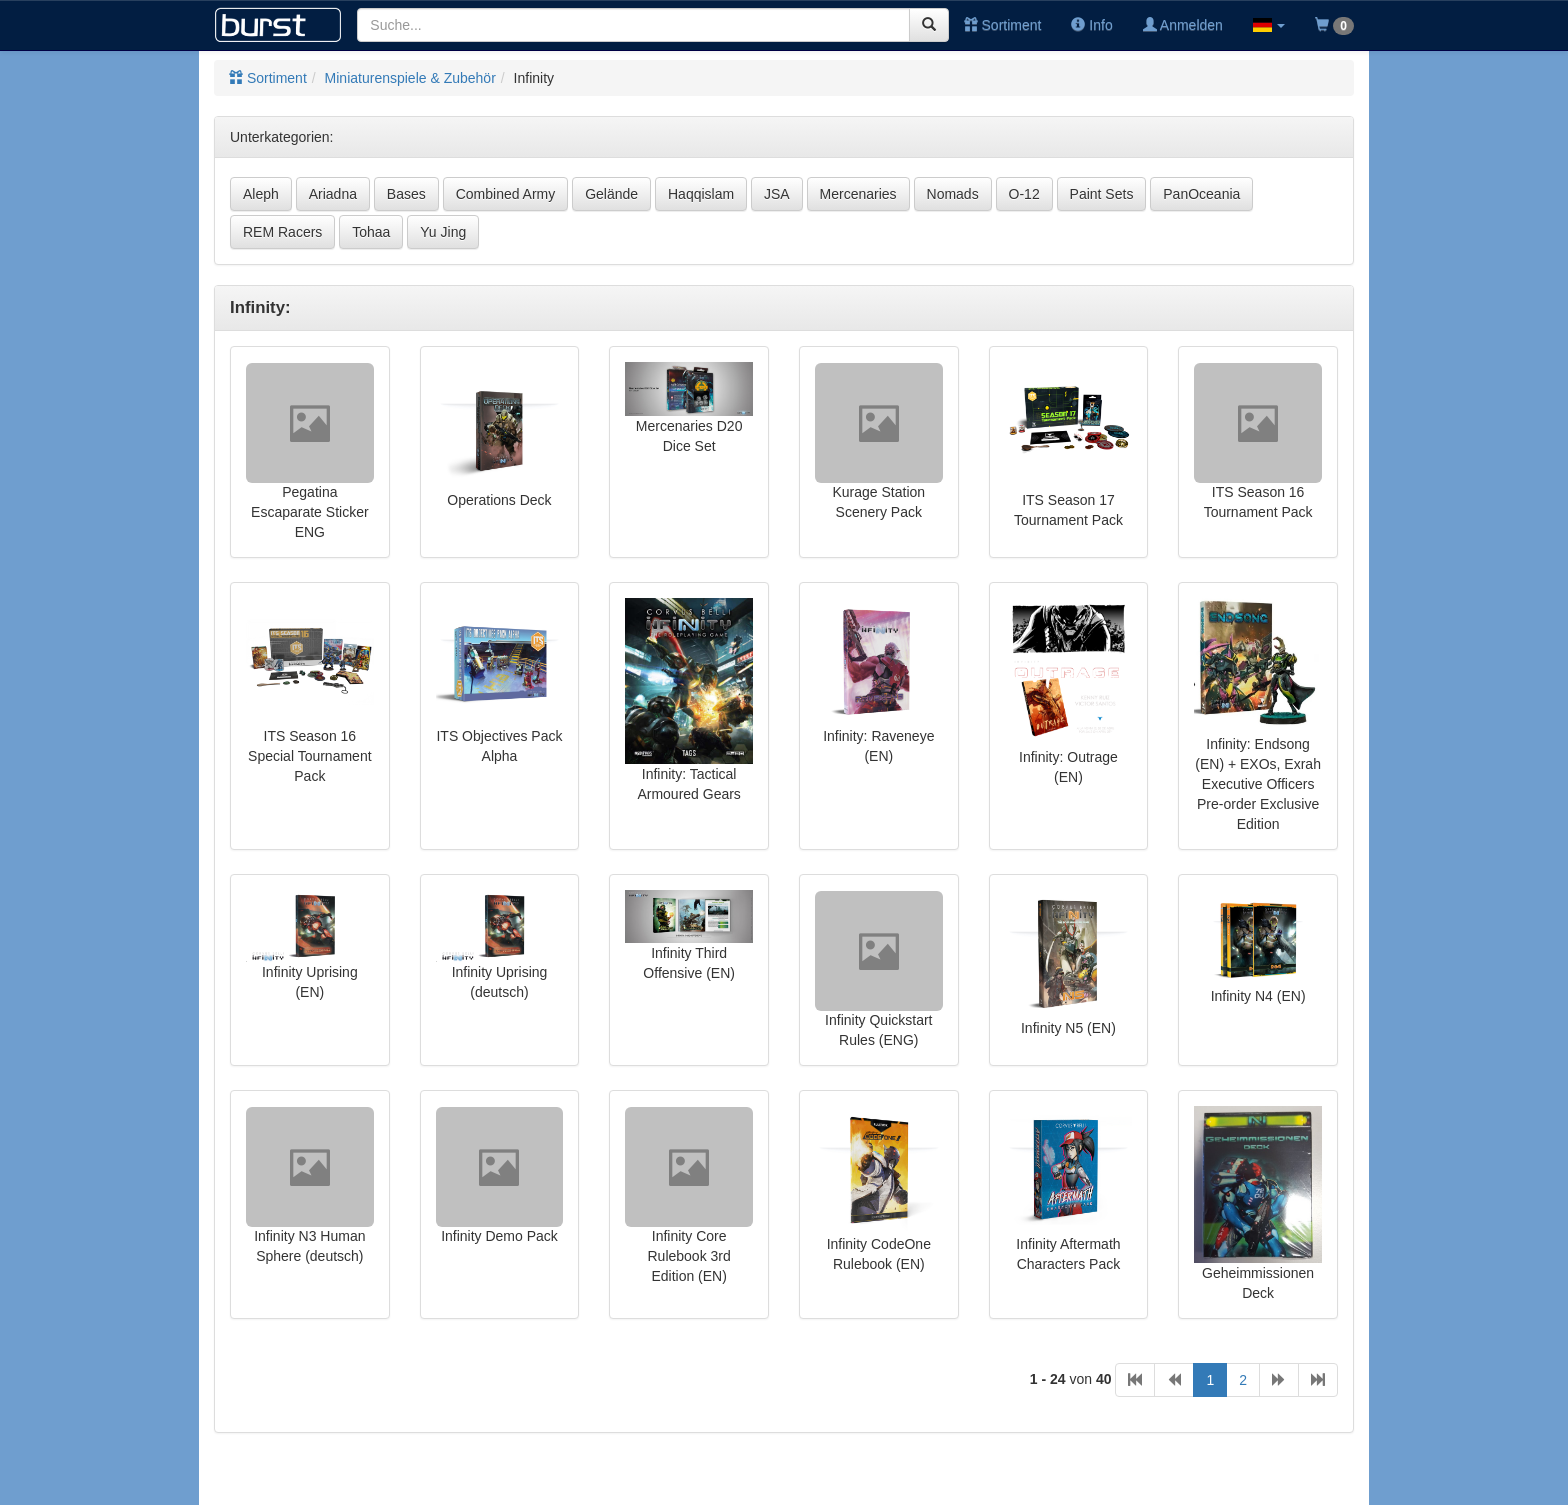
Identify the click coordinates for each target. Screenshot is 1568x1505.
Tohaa (371, 232)
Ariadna (333, 194)
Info (1091, 25)
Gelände (611, 194)
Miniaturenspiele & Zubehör (410, 78)
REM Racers (282, 232)
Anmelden (1183, 25)
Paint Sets (1102, 194)
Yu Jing (443, 232)
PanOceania (1201, 194)
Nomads (953, 194)
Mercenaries (858, 194)
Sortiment (1003, 25)
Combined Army (506, 194)
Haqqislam (701, 194)
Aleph (261, 194)
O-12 (1024, 194)
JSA (777, 194)
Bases (406, 194)
